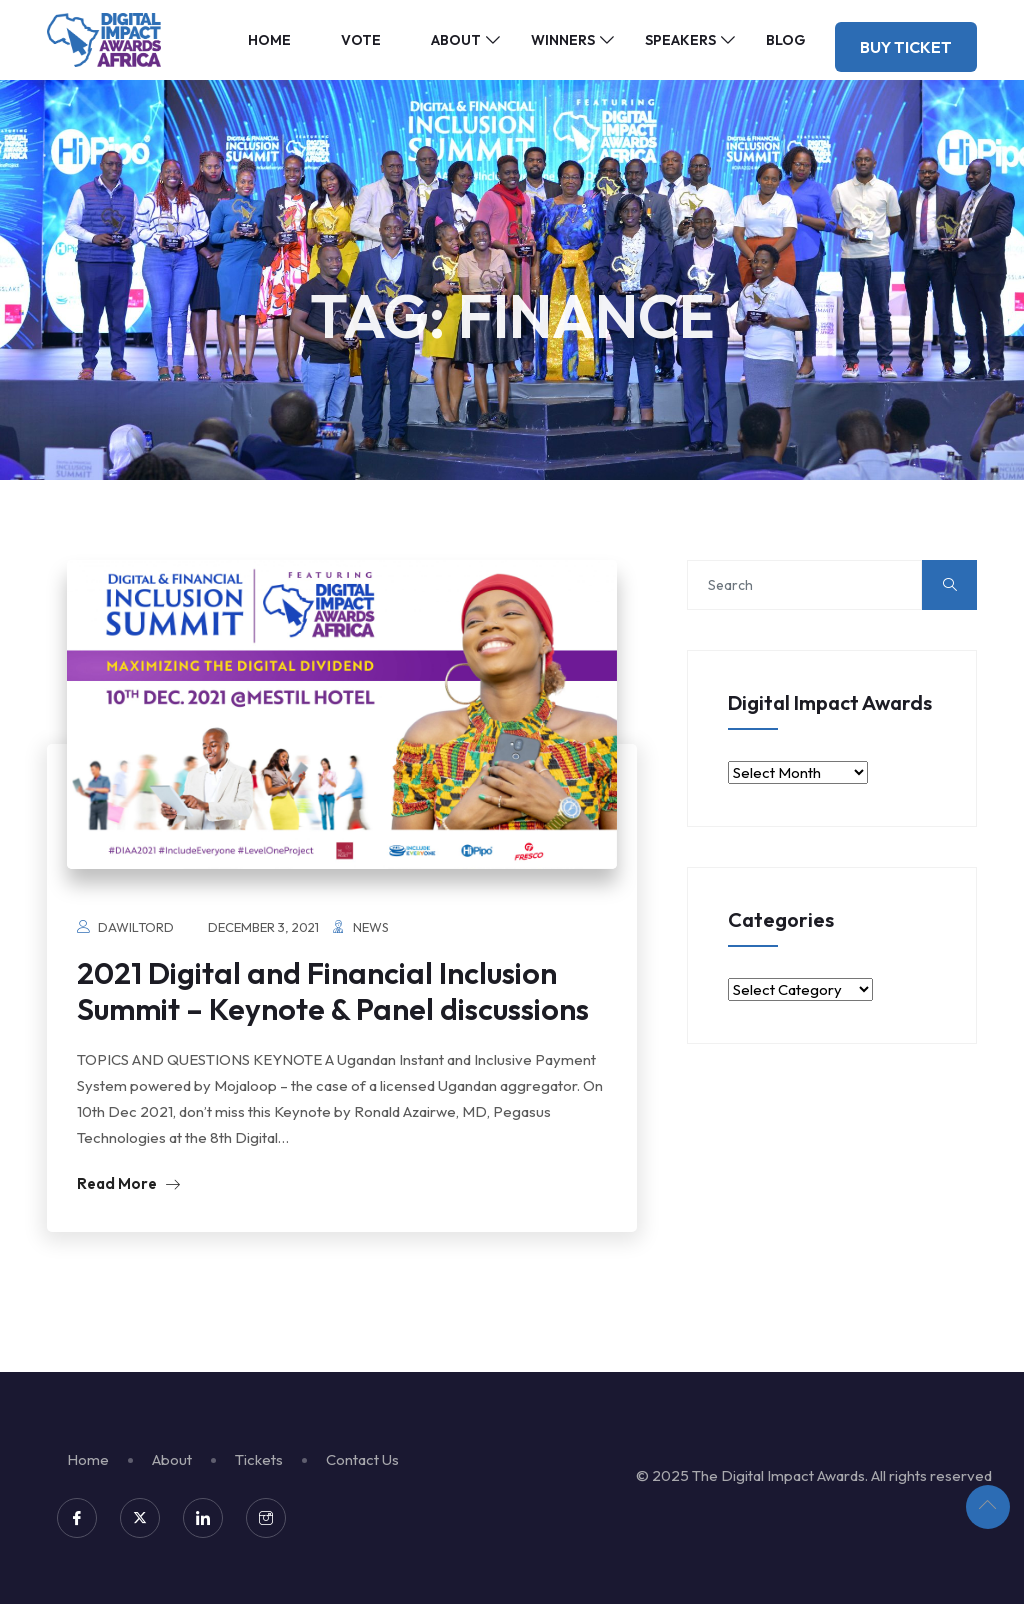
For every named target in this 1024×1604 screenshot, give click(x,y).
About (456, 40)
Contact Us (362, 1459)
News (371, 927)
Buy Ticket (906, 47)
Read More (128, 1183)
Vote (361, 40)
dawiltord (136, 927)
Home (269, 40)
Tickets (259, 1459)
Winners (563, 40)
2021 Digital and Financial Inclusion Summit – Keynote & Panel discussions (333, 991)
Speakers (680, 40)
